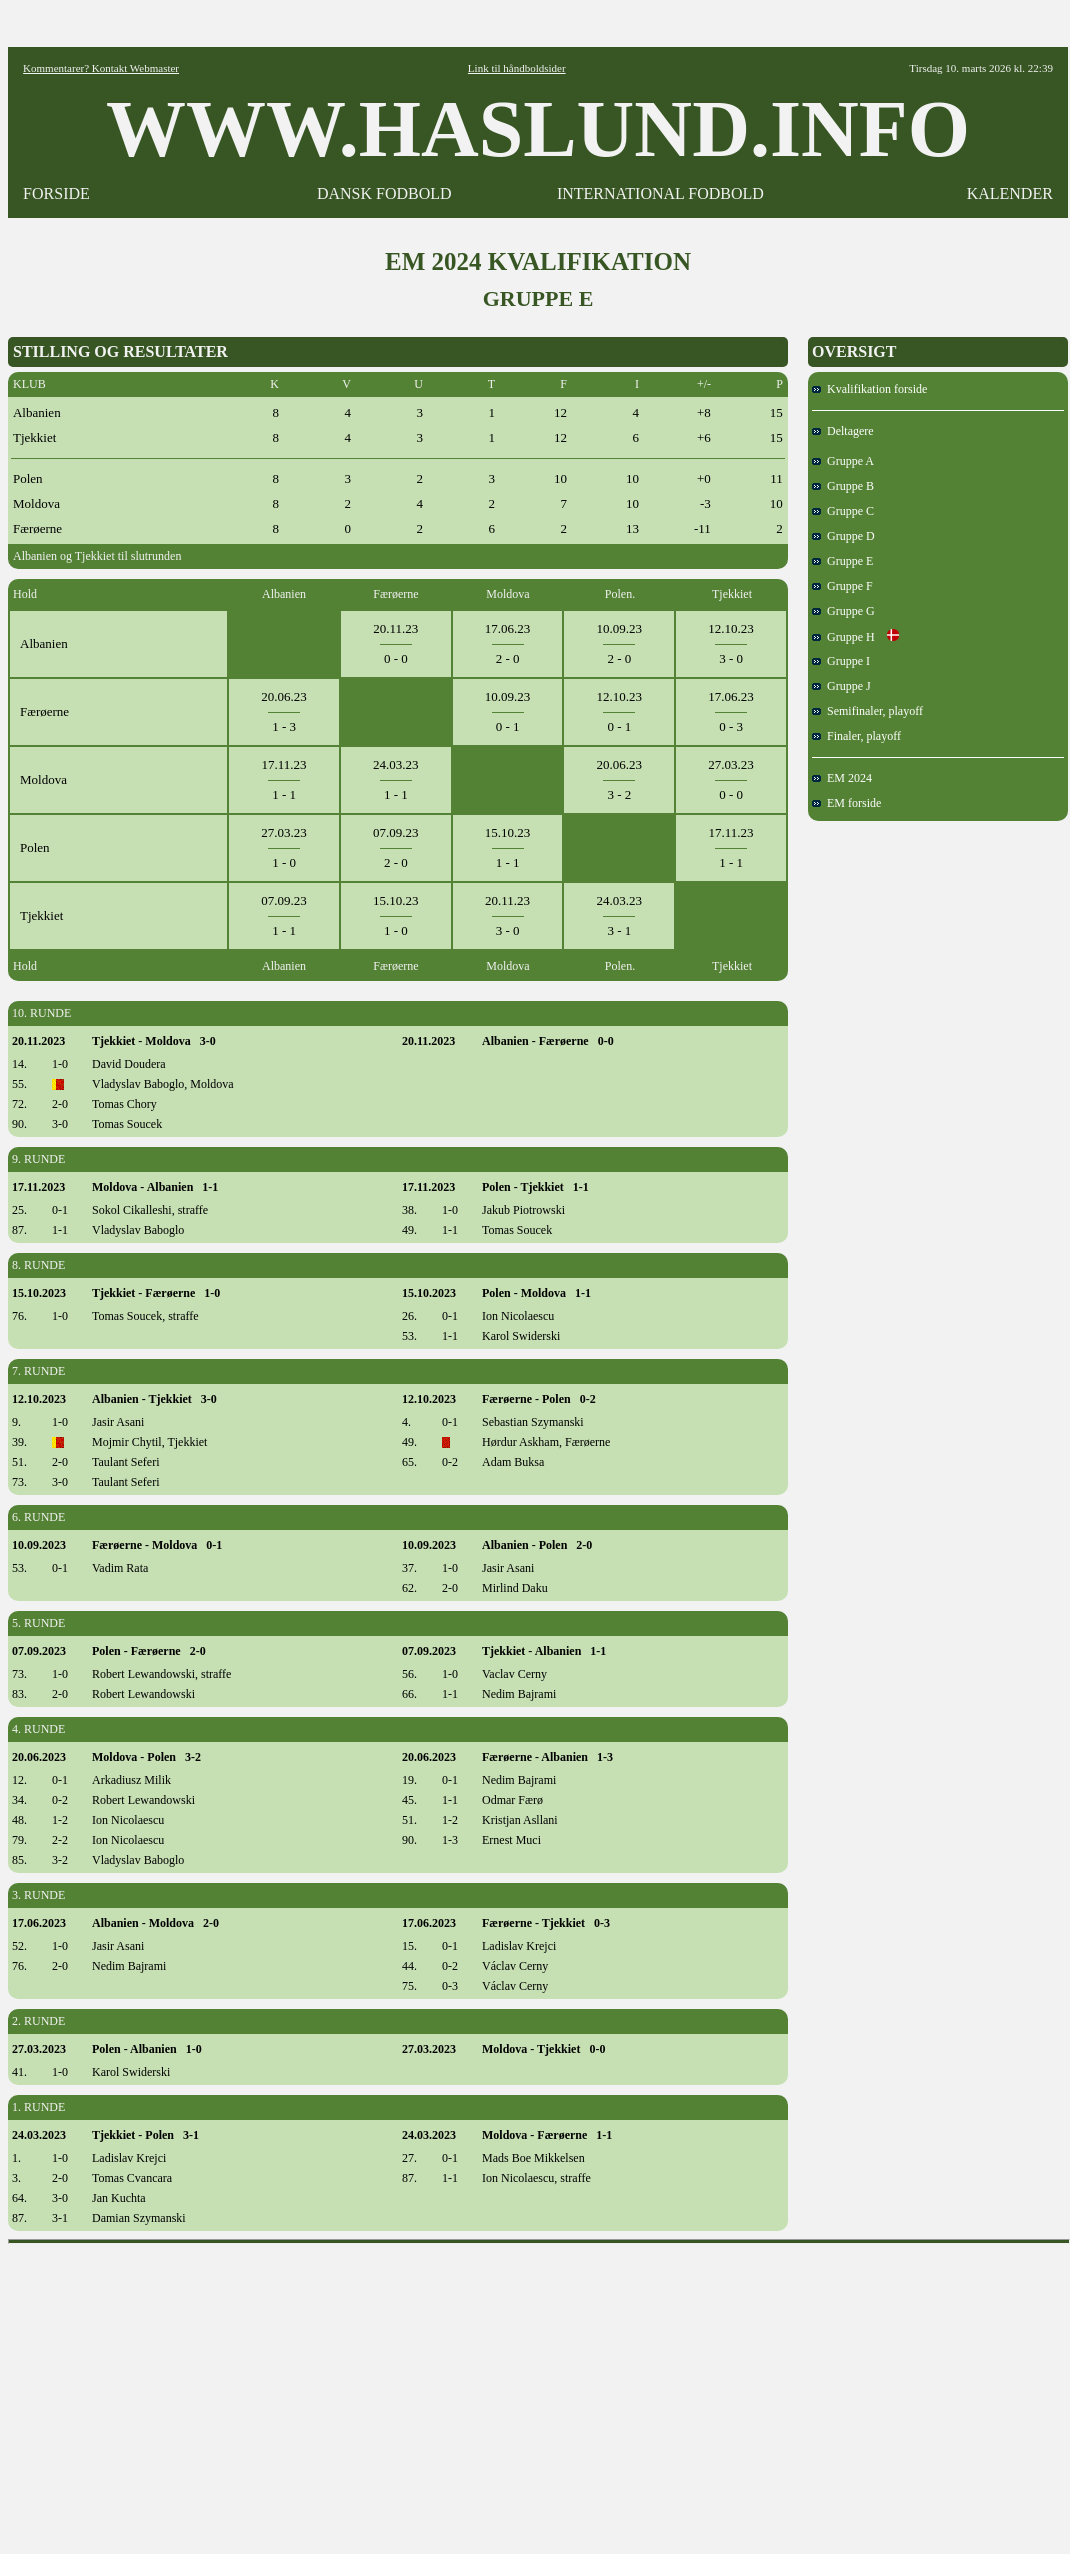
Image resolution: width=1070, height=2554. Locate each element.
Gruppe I (841, 661)
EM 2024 (842, 778)
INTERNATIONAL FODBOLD (660, 193)
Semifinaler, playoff (867, 711)
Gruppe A (843, 461)
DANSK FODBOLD (384, 193)
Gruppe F (842, 586)
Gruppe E (842, 561)
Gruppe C (843, 511)
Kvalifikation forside (869, 389)
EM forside (846, 803)
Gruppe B (843, 486)
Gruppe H (855, 637)
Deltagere (843, 431)
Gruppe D (843, 536)
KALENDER (1010, 193)
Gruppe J (841, 686)
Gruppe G (843, 611)
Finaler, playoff (856, 736)
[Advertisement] (539, 2392)
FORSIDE (56, 193)
